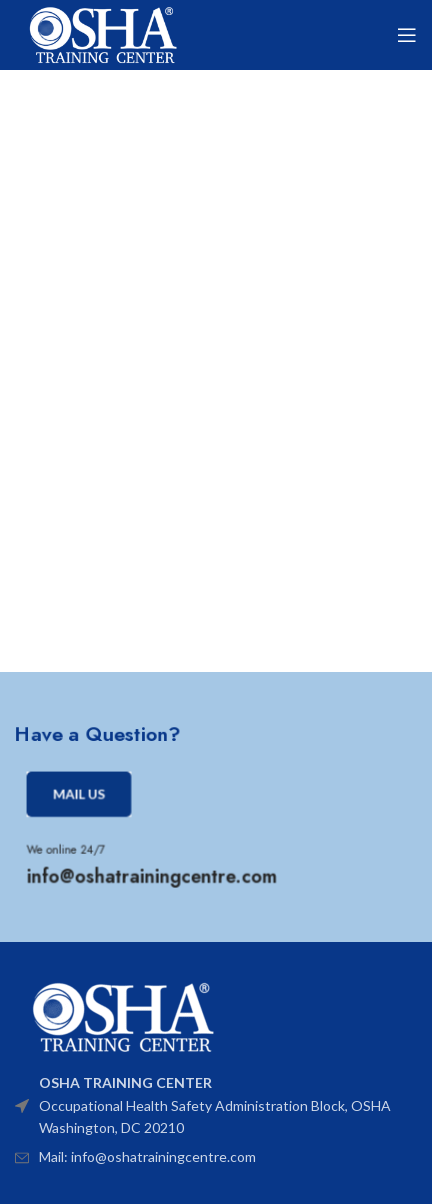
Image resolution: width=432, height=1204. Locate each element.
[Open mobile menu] (407, 35)
